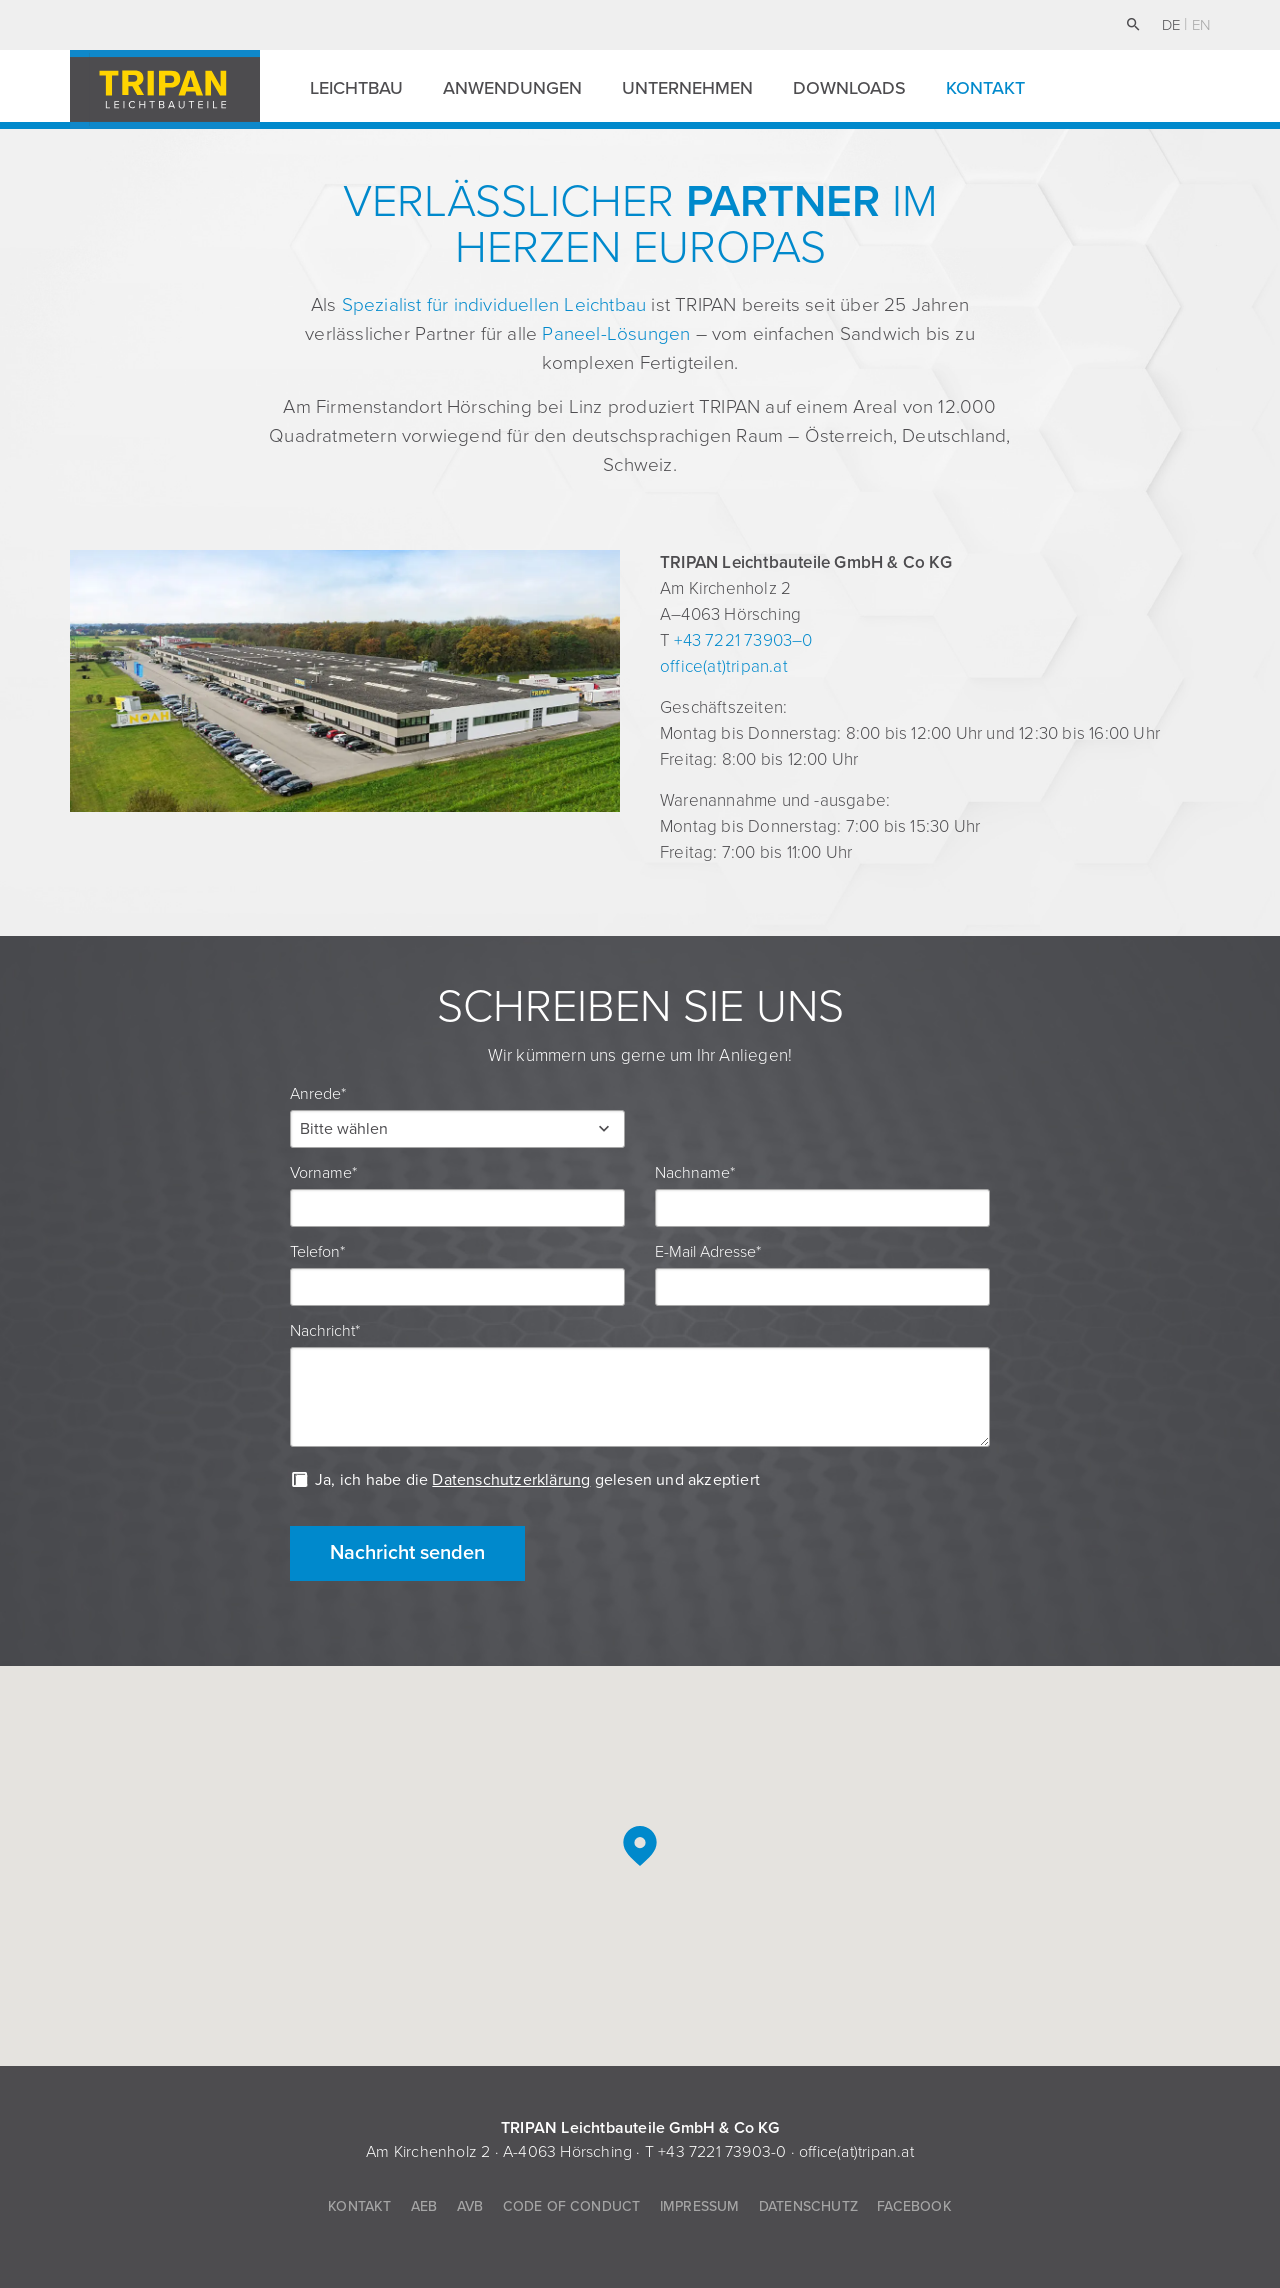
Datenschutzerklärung (511, 1480)
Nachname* (695, 1173)
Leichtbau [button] (356, 88)
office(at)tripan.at (724, 666)
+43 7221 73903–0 (743, 640)
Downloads (849, 88)
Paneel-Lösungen (616, 334)
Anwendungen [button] (512, 88)
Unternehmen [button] (687, 88)
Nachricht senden (407, 1553)
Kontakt (985, 88)
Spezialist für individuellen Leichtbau (494, 305)
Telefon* (317, 1252)
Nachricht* (325, 1331)
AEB (424, 2206)
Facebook (914, 2206)
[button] (457, 1129)
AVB (470, 2206)
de (1173, 25)
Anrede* (318, 1094)
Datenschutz (808, 2206)
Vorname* (323, 1173)
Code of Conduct (572, 2206)
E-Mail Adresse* (708, 1252)
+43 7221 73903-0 (722, 2152)
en (1201, 25)
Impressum (700, 2206)
